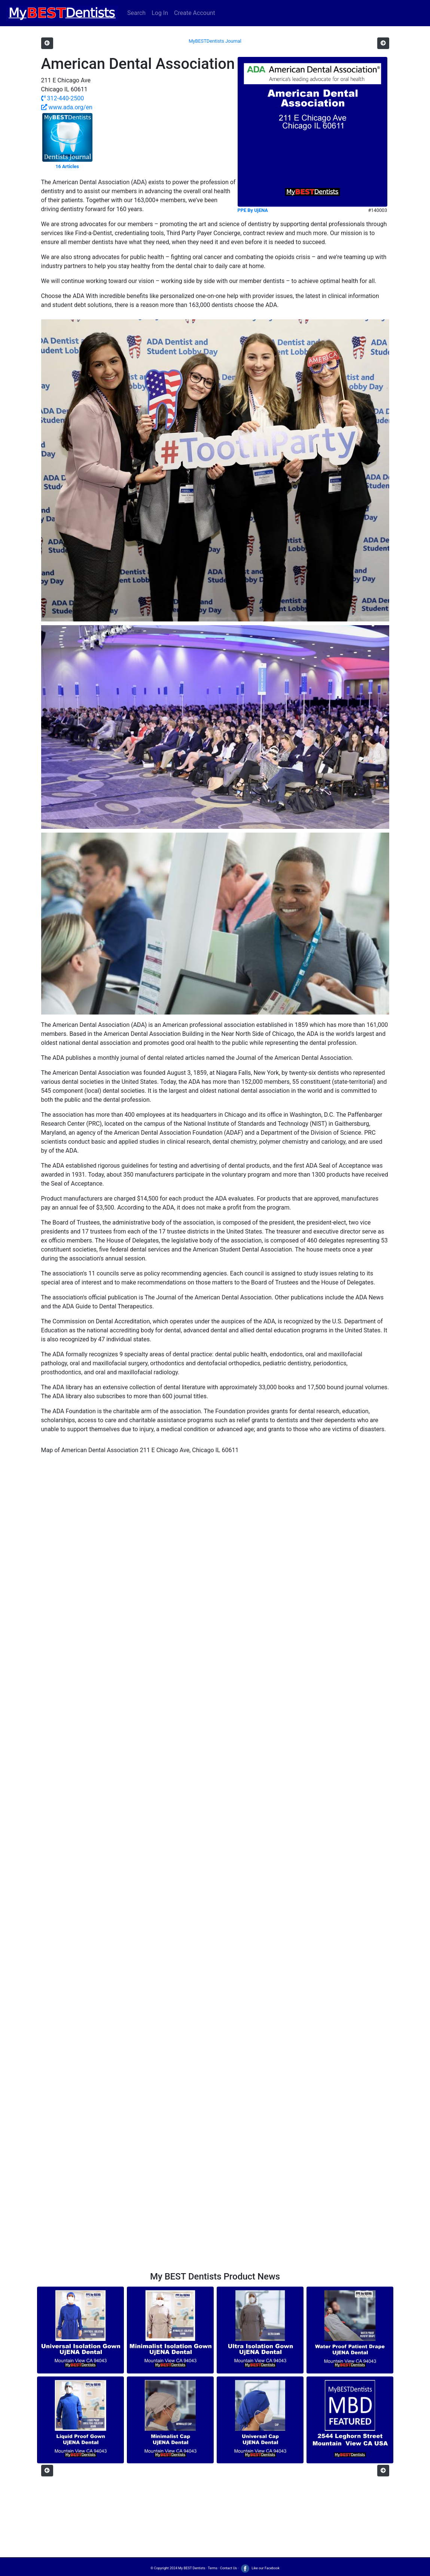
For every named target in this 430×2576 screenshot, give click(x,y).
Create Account (194, 12)
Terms (212, 2568)
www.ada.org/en (66, 107)
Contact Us (228, 2568)
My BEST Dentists (191, 2568)
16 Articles (67, 166)
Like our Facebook (260, 2568)
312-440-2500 (62, 98)
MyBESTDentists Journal (215, 41)
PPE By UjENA (253, 210)
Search (136, 12)
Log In (160, 12)
